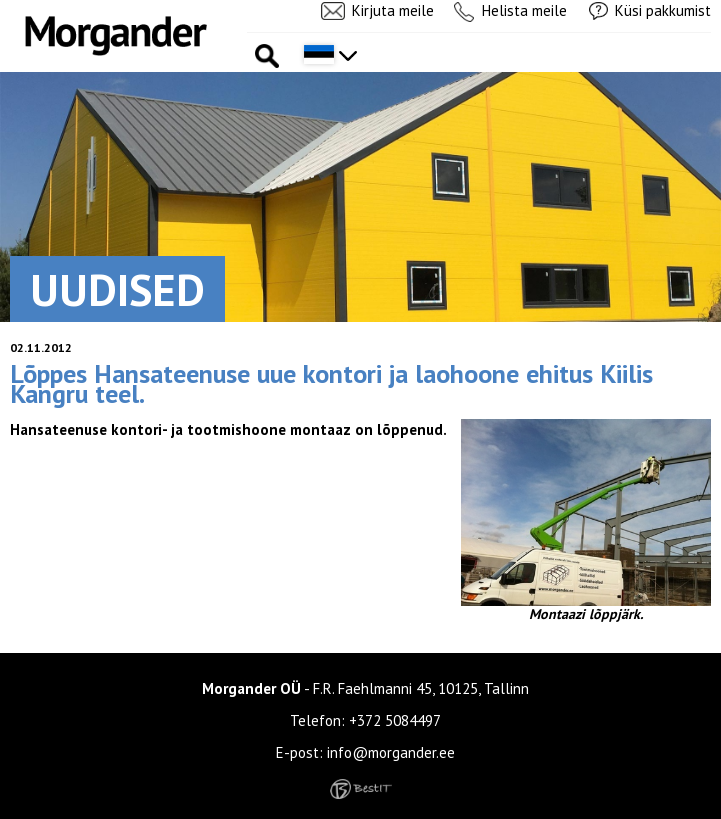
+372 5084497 (395, 720)
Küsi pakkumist (663, 10)
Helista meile (524, 10)
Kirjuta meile (393, 10)
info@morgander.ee (391, 752)
